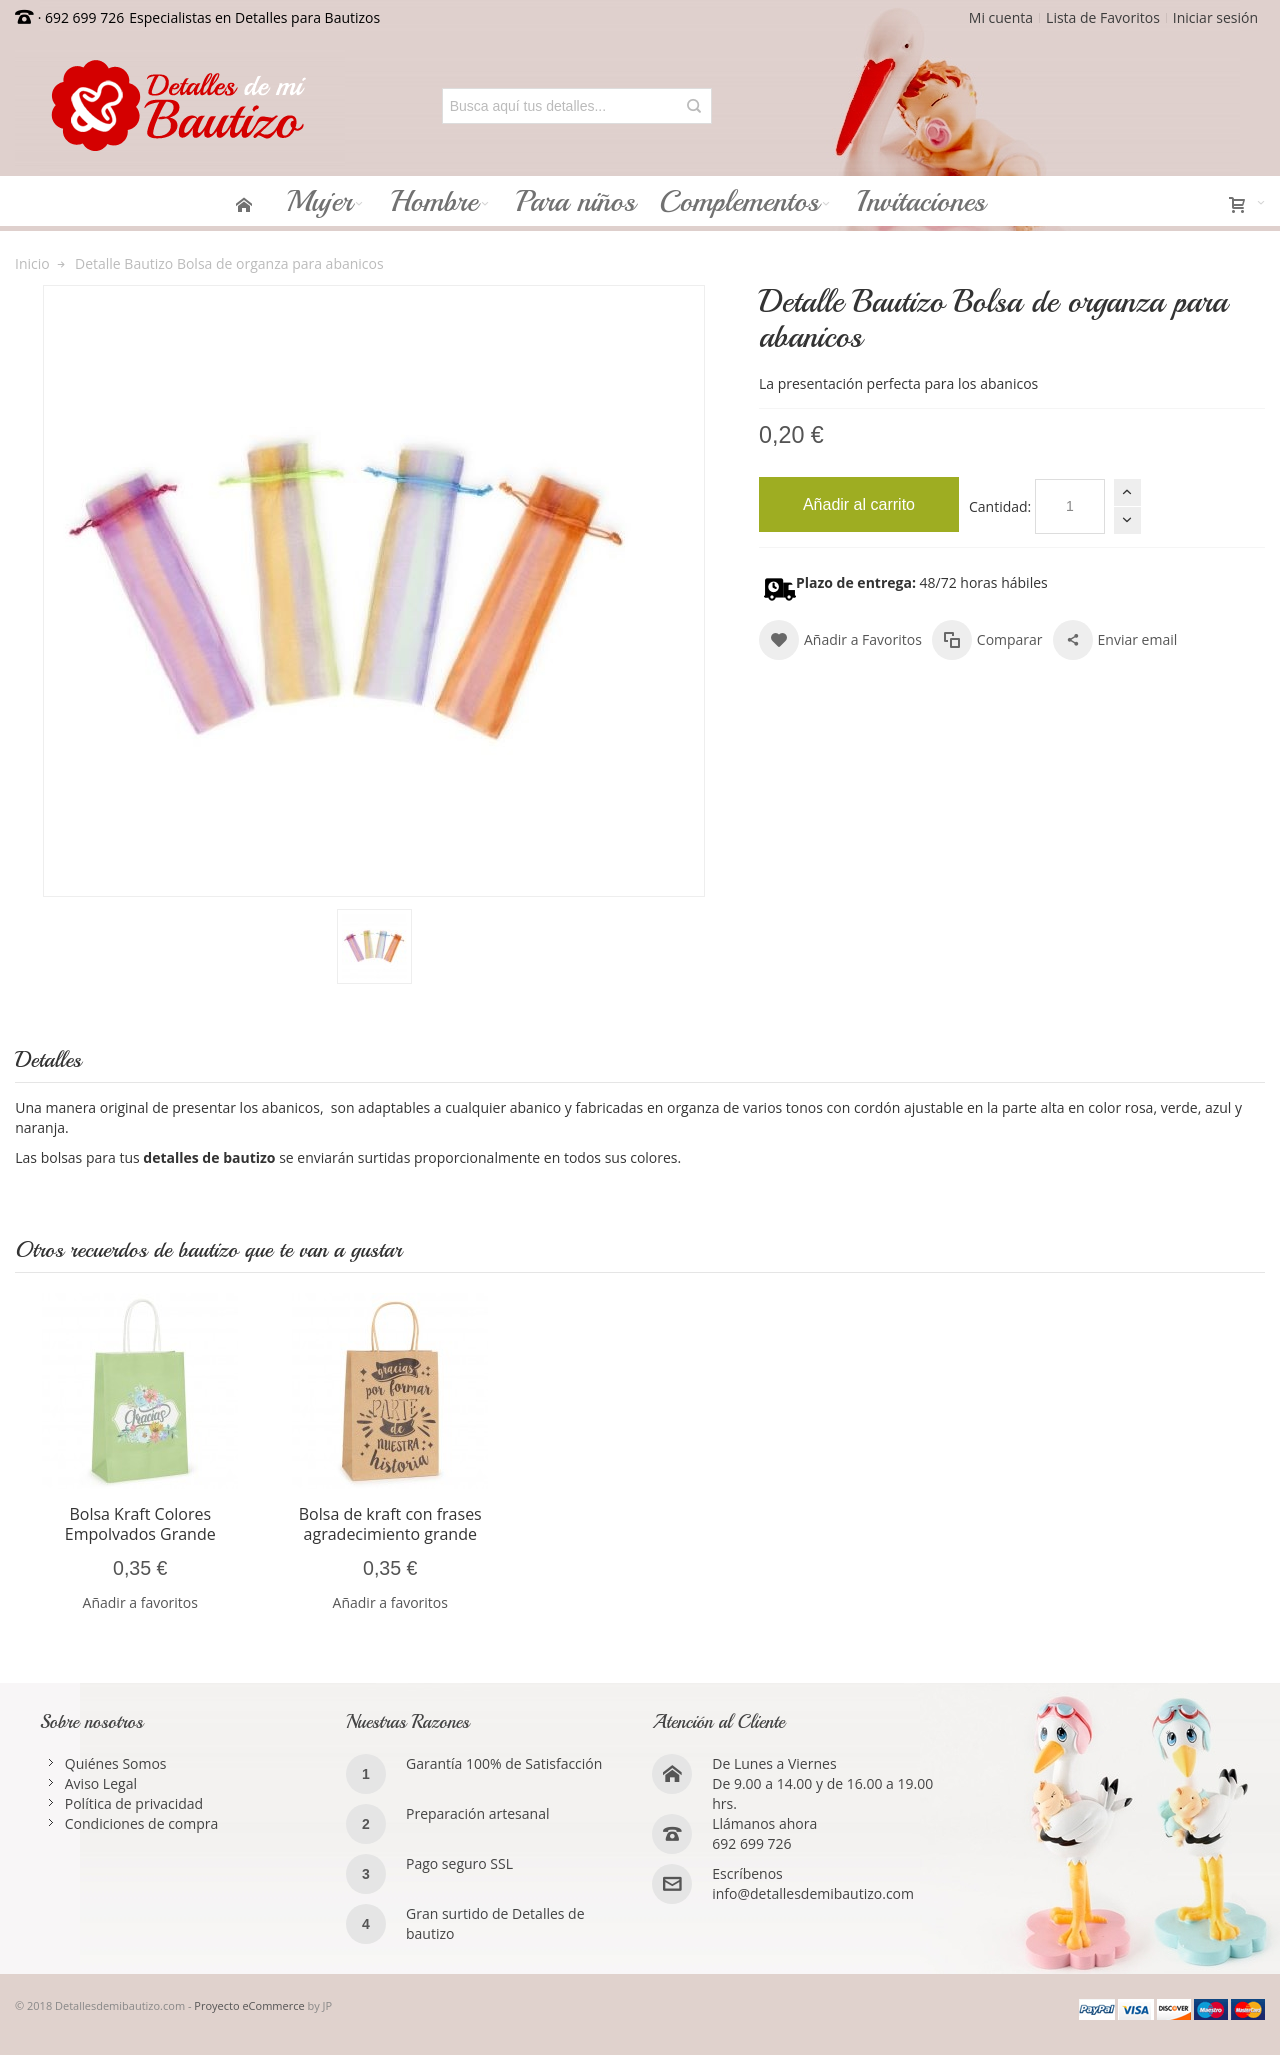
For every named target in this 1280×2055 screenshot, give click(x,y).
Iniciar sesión (1215, 17)
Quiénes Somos (116, 1763)
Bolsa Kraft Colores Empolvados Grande (140, 1524)
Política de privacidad (134, 1803)
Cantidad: (1000, 506)
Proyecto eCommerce (249, 2005)
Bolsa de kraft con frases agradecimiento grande (390, 1524)
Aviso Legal (101, 1783)
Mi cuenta (1001, 17)
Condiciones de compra (142, 1823)
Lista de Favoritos (1103, 17)
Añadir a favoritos (140, 1602)
